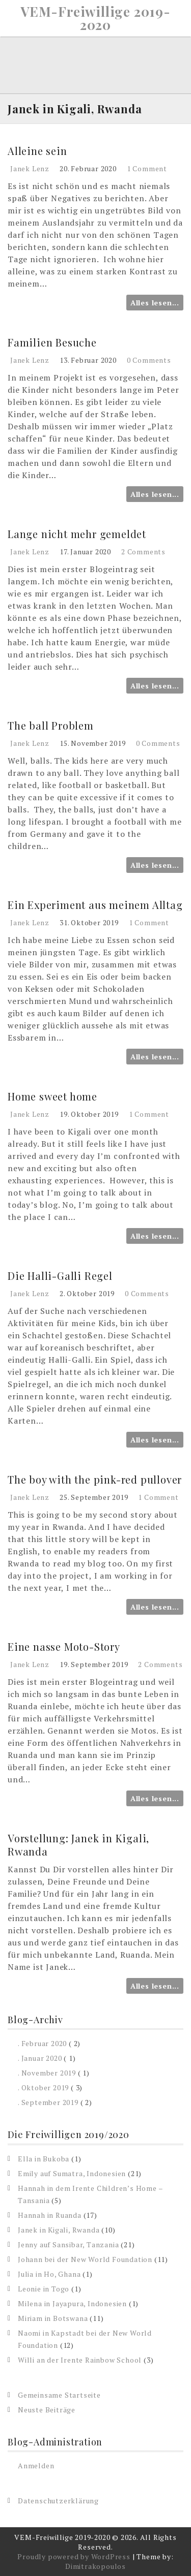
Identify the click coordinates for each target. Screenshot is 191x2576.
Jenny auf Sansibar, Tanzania (68, 2244)
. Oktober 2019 (43, 2087)
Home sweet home (52, 1096)
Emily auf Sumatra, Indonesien (72, 2173)
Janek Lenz (29, 168)
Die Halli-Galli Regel (60, 1275)
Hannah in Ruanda (49, 2215)
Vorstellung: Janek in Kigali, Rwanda (78, 1844)
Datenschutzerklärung (58, 2500)
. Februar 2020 (42, 2043)
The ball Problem (51, 725)
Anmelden (36, 2465)
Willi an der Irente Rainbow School (80, 2360)
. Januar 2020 (40, 2058)
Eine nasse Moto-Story (64, 1646)
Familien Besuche (52, 342)
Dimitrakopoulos (95, 2566)
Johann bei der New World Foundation (85, 2259)
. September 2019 (48, 2102)
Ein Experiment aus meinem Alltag (95, 905)
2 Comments (143, 551)
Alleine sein (37, 151)
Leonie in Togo (43, 2289)
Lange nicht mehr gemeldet (77, 534)
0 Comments (149, 360)
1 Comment (147, 168)
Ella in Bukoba (43, 2158)
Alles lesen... (154, 302)
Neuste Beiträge (46, 2409)
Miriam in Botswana (53, 2318)
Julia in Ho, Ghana (49, 2274)
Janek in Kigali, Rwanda (58, 2230)
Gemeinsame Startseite (59, 2395)
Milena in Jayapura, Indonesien (72, 2303)
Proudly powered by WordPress (73, 2556)
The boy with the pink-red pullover (95, 1479)
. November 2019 (47, 2073)
